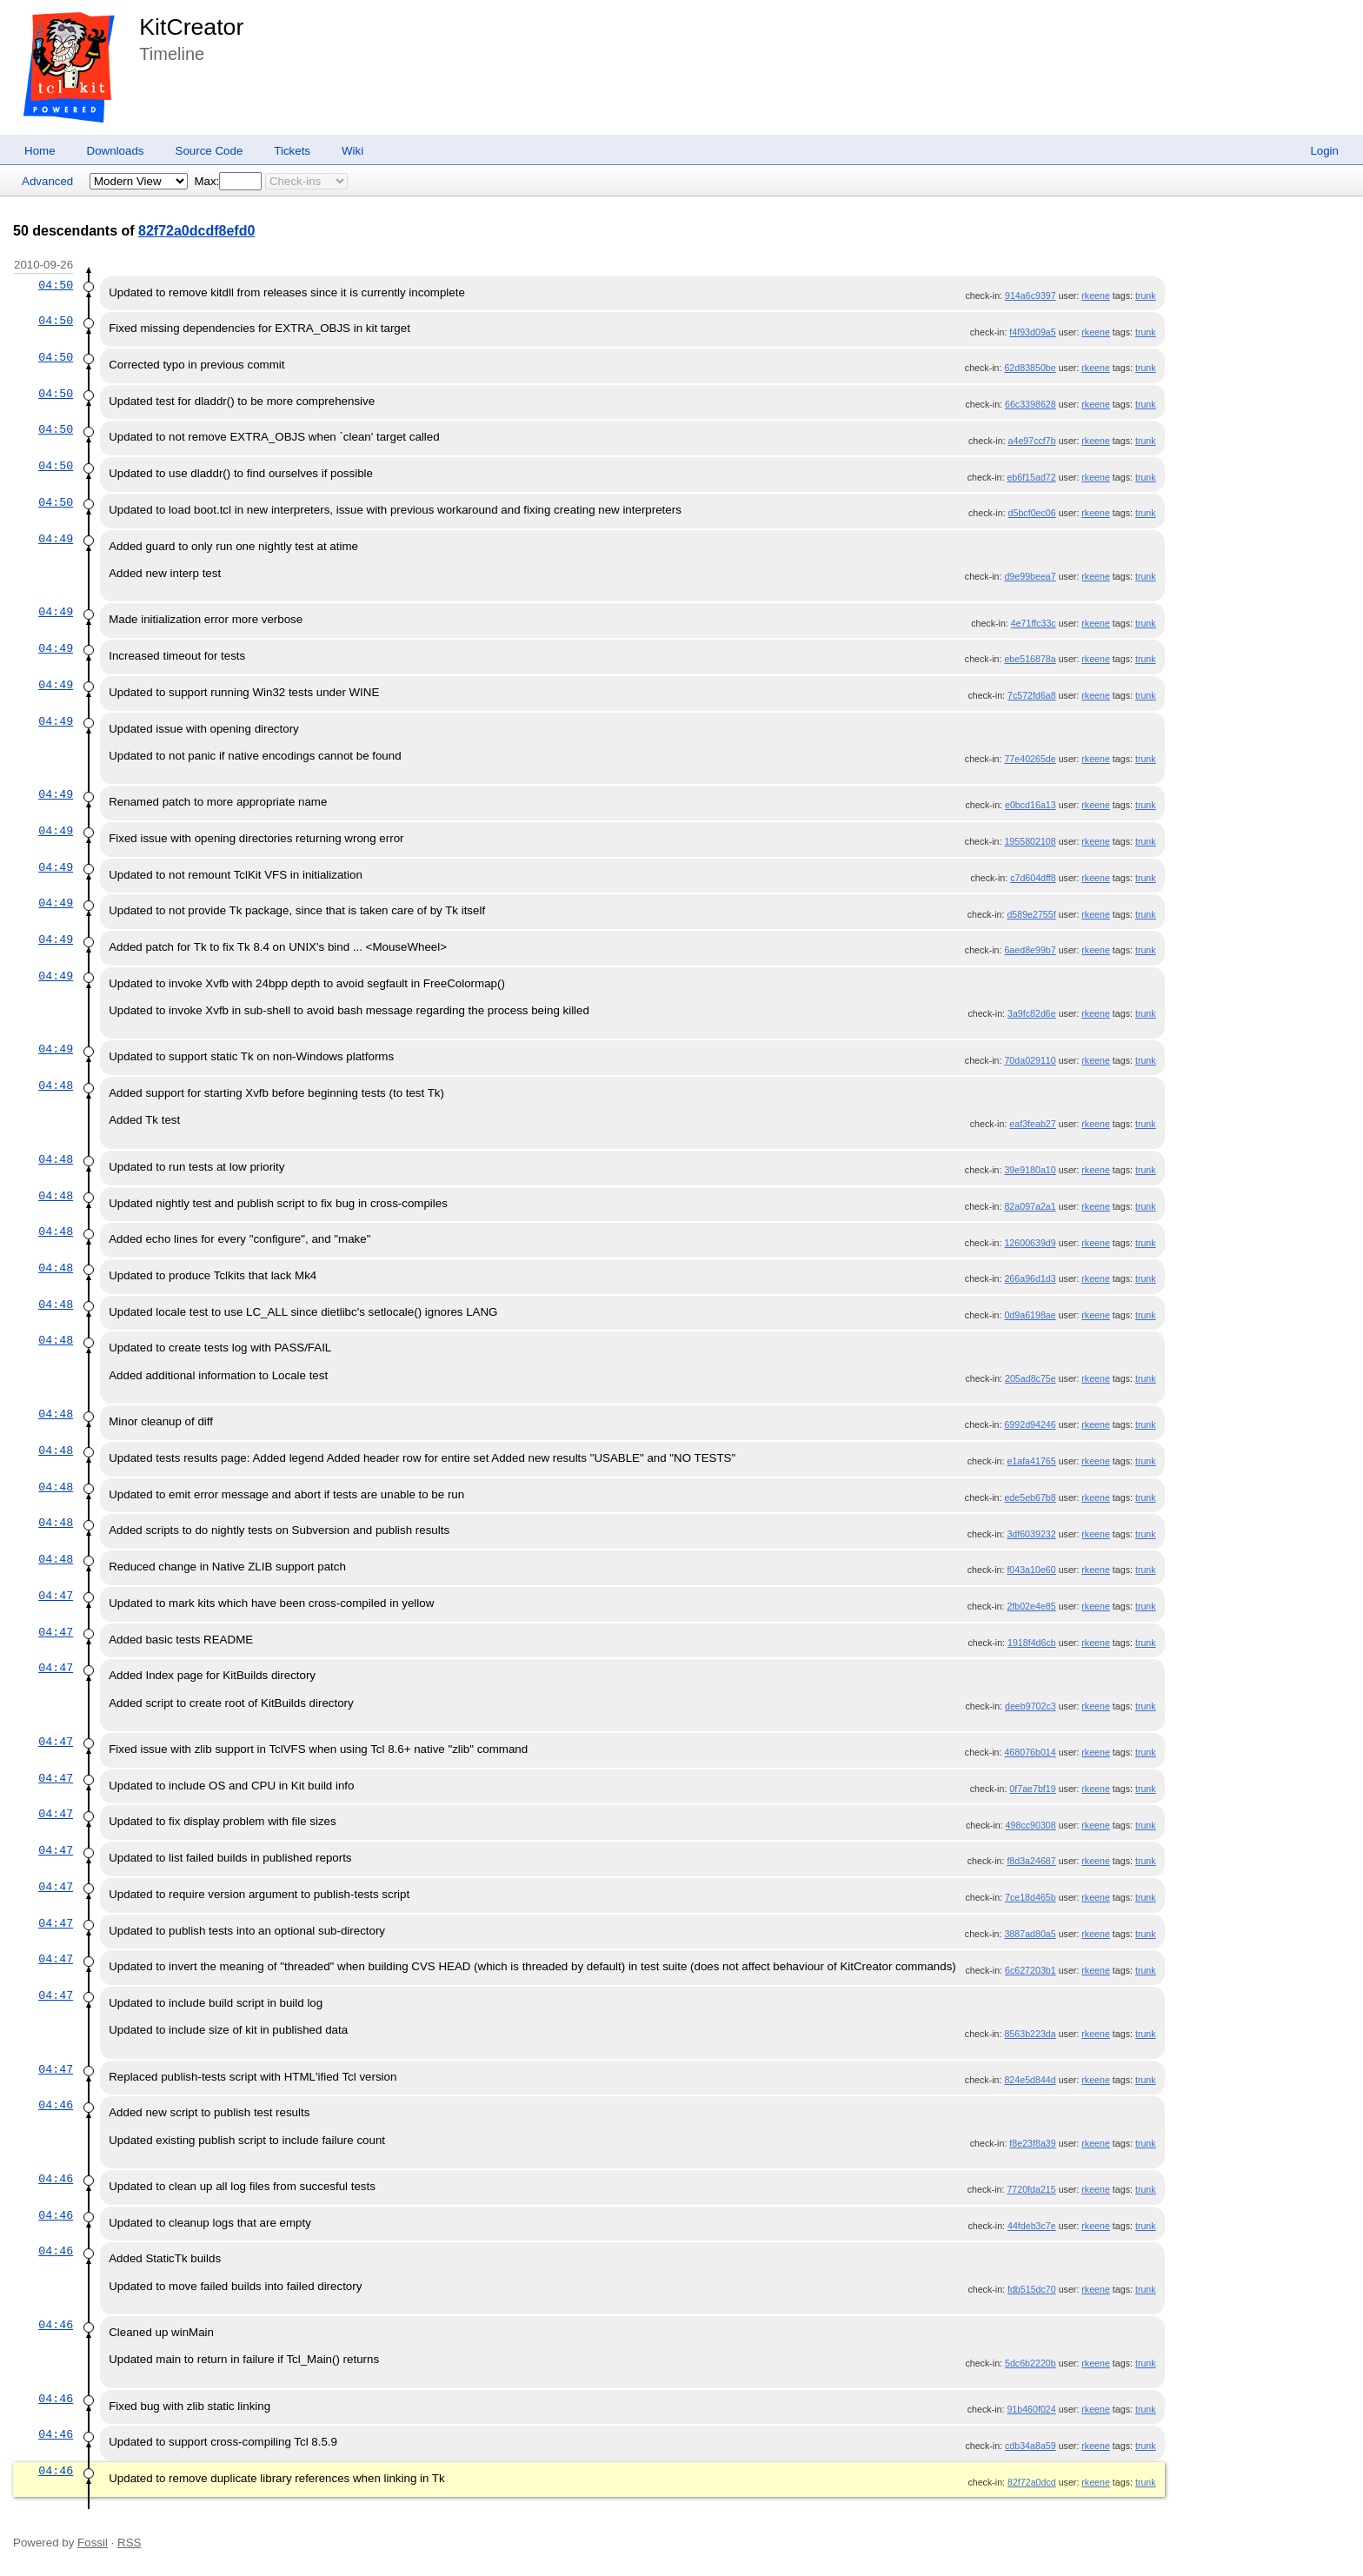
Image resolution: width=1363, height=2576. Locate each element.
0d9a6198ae (1029, 1315)
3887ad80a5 (1029, 1934)
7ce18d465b (1030, 1897)
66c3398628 (1030, 404)
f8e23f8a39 (1032, 2143)
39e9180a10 (1029, 1170)
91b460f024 (1031, 2409)
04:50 (55, 285)
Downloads (115, 150)
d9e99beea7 (1029, 576)
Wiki (352, 150)
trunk (1145, 295)
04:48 (55, 1085)
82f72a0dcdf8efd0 (196, 230)
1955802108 (1029, 841)
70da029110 (1029, 1060)
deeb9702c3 (1030, 1706)
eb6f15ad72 (1031, 477)
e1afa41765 (1031, 1461)
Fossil (92, 2542)
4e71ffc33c (1033, 623)
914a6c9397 (1030, 295)
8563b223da (1029, 2033)
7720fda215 (1031, 2189)
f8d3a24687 (1031, 1861)
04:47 (55, 1595)
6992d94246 (1029, 1424)
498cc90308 (1031, 1825)
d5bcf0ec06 (1032, 513)
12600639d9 (1029, 1243)
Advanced (47, 181)
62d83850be (1029, 367)
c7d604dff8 (1033, 878)
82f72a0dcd (1031, 2482)
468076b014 (1029, 1752)
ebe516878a (1029, 659)
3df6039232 (1031, 1534)
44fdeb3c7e (1031, 2226)
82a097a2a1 (1029, 1206)
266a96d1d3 (1029, 1278)
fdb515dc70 (1031, 2289)
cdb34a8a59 (1030, 2445)
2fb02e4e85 (1031, 1606)
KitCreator (191, 27)
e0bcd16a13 (1030, 805)
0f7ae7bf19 (1032, 1788)
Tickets (292, 150)
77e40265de (1029, 759)
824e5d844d (1029, 2080)
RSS (129, 2542)
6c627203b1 (1030, 1970)
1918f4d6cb (1031, 1642)
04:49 (55, 539)
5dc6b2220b (1030, 2363)
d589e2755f (1031, 914)
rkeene (1095, 295)
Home (40, 150)
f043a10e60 (1031, 1569)
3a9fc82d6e (1031, 1013)
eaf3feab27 (1032, 1124)
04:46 (55, 2105)
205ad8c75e (1030, 1378)
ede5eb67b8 (1029, 1497)
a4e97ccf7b (1032, 440)
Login (1324, 150)
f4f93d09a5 (1032, 332)
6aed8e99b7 (1029, 950)
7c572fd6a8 (1031, 695)
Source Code (209, 150)
